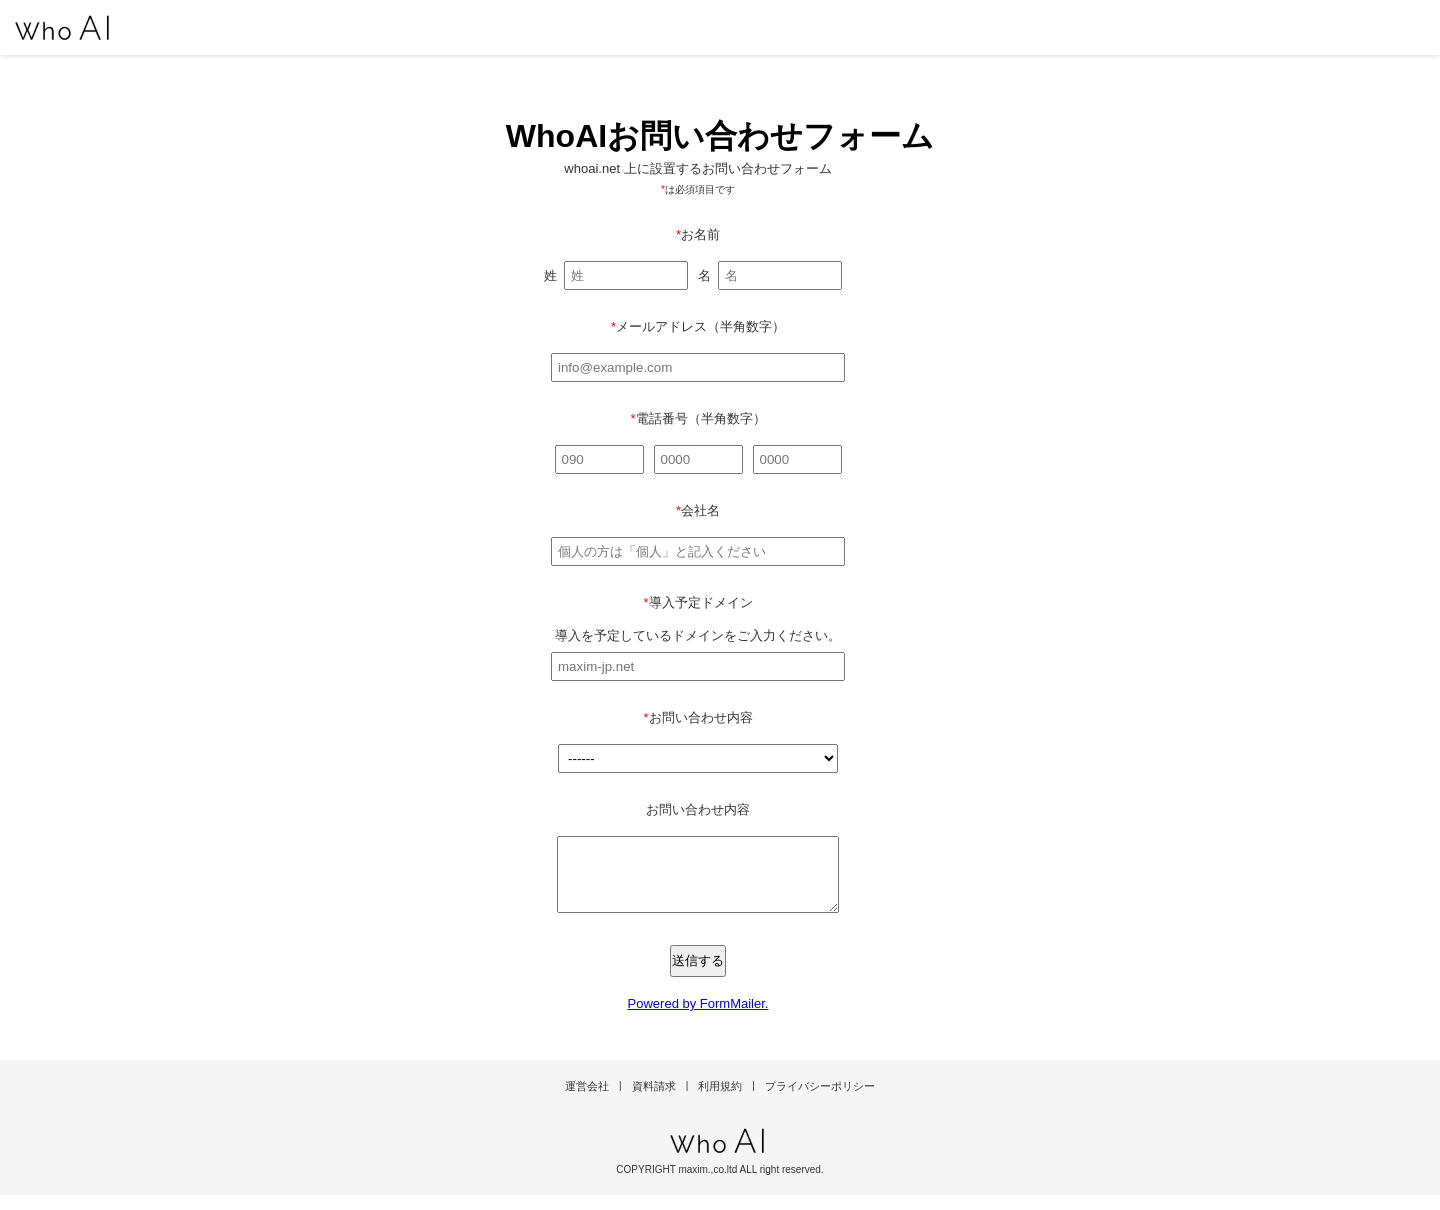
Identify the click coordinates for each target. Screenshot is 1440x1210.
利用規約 (720, 1101)
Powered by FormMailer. (698, 1018)
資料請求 (654, 1101)
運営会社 (587, 1101)
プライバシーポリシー (820, 1101)
